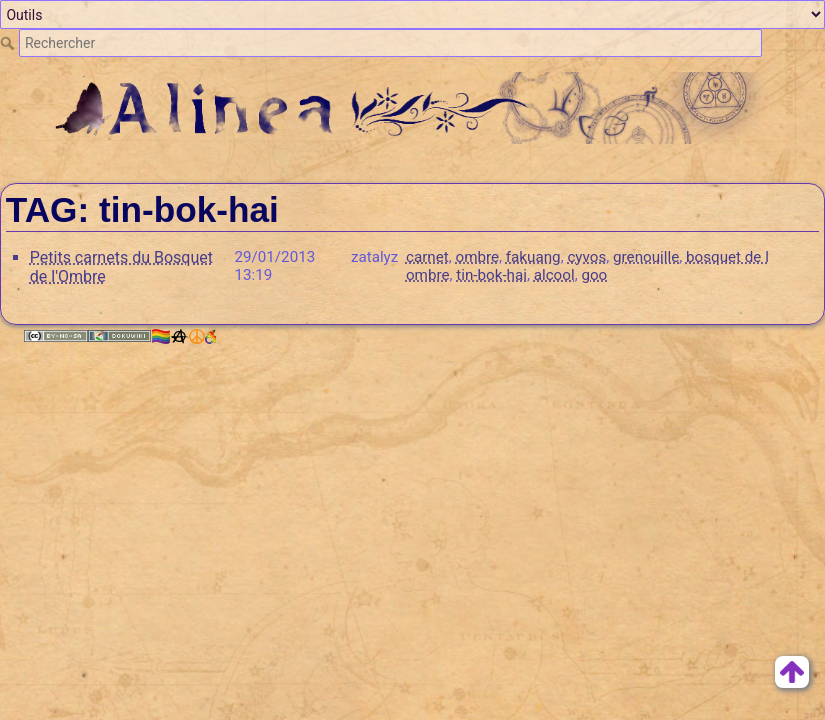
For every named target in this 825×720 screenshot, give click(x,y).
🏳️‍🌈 (183, 336)
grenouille (646, 257)
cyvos (586, 257)
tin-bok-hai (491, 275)
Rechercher (9, 43)
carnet (427, 257)
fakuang (533, 257)
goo (594, 275)
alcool (554, 275)
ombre (477, 257)
